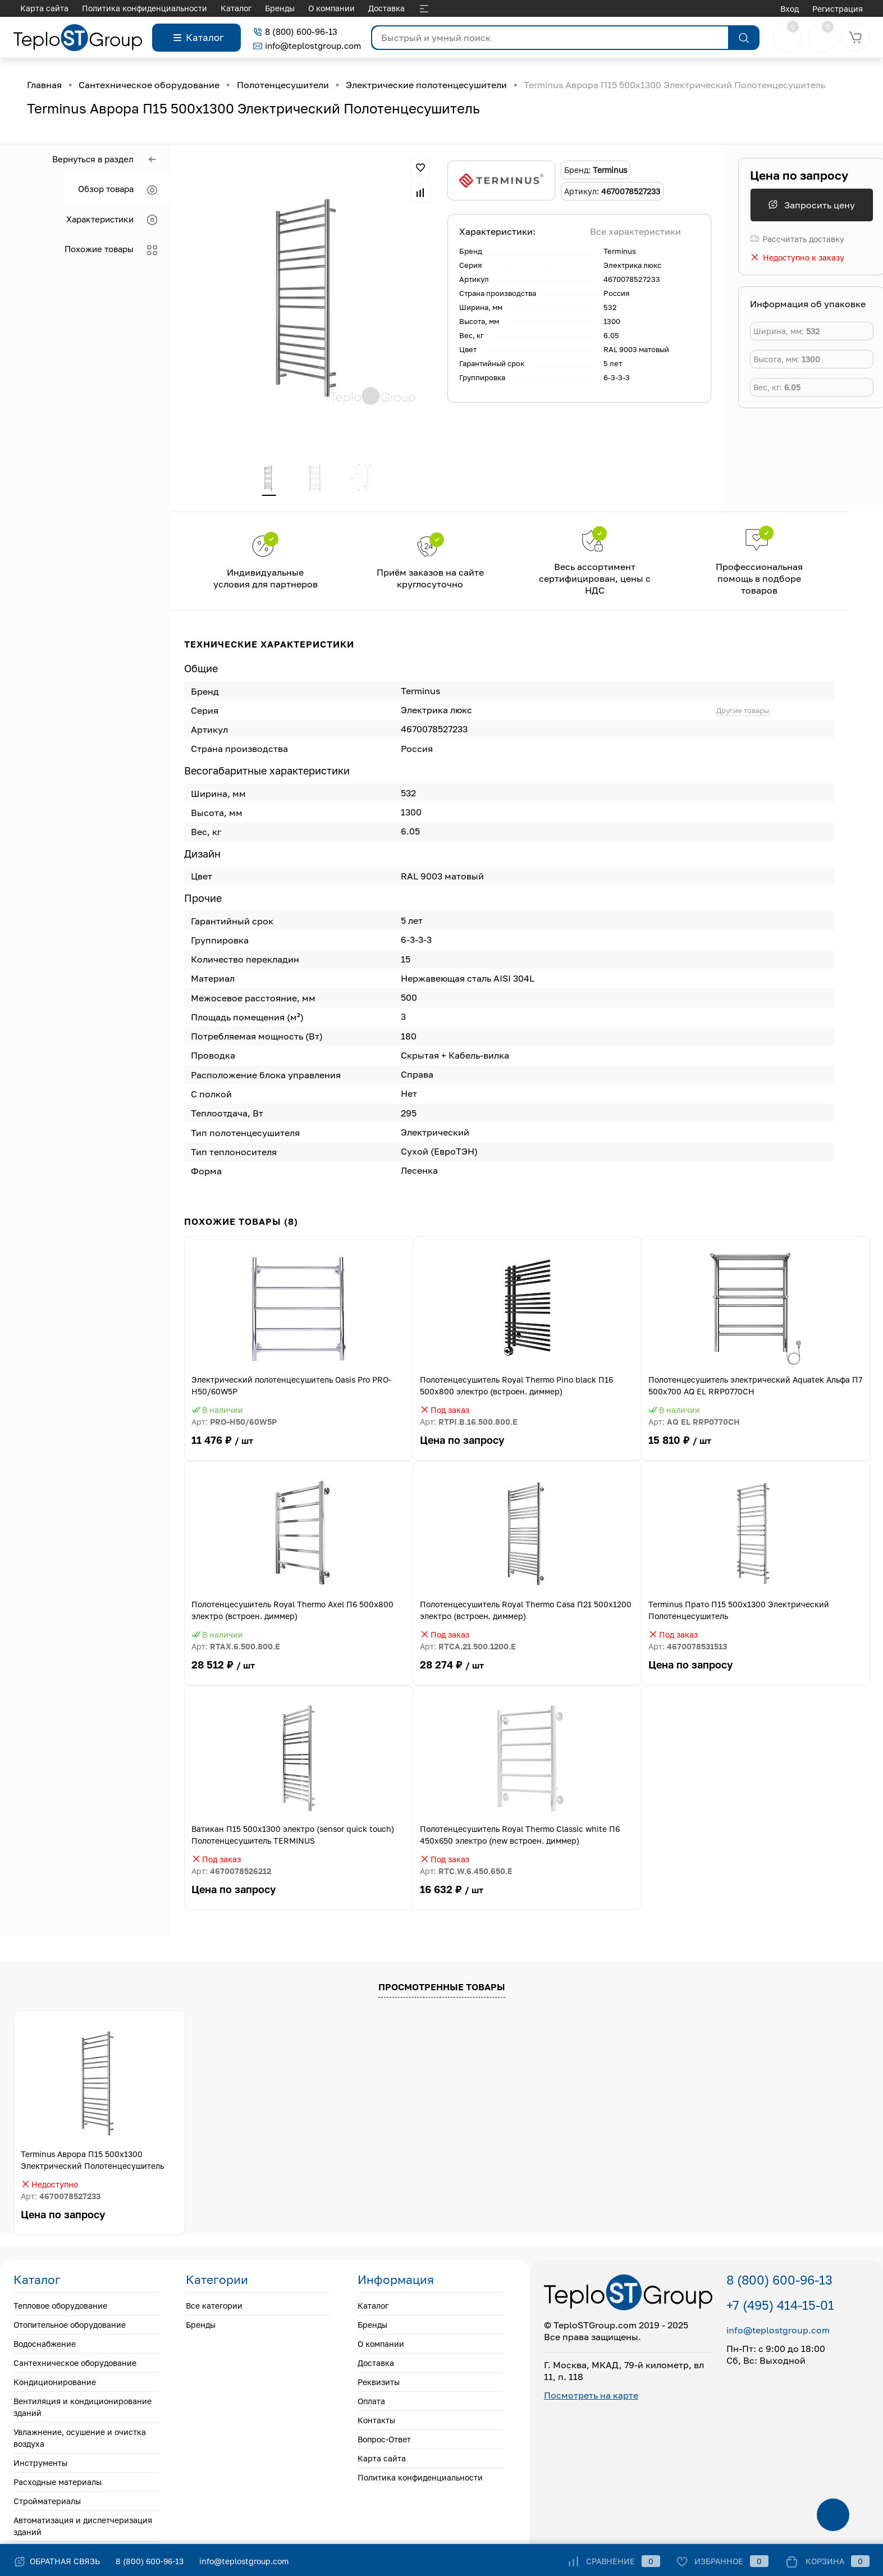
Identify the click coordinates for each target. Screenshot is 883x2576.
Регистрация (837, 8)
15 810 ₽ (755, 1449)
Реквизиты (239, 8)
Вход (789, 8)
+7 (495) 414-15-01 (780, 2307)
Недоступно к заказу (797, 257)
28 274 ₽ (527, 1674)
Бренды (79, 8)
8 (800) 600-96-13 (295, 31)
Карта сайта (382, 2460)
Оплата (287, 8)
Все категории (214, 2308)
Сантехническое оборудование (74, 2365)
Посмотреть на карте (591, 2396)
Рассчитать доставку (797, 239)
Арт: (234, 1424)
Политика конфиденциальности (420, 2479)
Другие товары (742, 712)
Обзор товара (117, 189)
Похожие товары (111, 250)
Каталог (35, 8)
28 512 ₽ (298, 1674)
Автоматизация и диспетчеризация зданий (82, 2528)
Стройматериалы (47, 2503)
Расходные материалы (57, 2484)
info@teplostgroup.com (307, 45)
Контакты (333, 8)
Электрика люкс (632, 265)
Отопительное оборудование (69, 2327)
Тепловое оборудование (60, 2308)
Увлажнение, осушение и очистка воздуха (79, 2440)
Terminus (619, 251)
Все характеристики (635, 231)
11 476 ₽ (298, 1449)
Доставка (186, 8)
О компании (131, 8)
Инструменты (40, 2465)
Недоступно (49, 2186)
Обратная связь (56, 2561)
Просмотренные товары (441, 1989)
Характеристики (111, 220)
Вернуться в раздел (104, 160)
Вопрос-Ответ (392, 8)
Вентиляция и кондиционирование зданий (82, 2409)
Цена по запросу (799, 175)
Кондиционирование (54, 2384)
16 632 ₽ (527, 1899)
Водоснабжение (44, 2346)
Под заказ (444, 1412)
